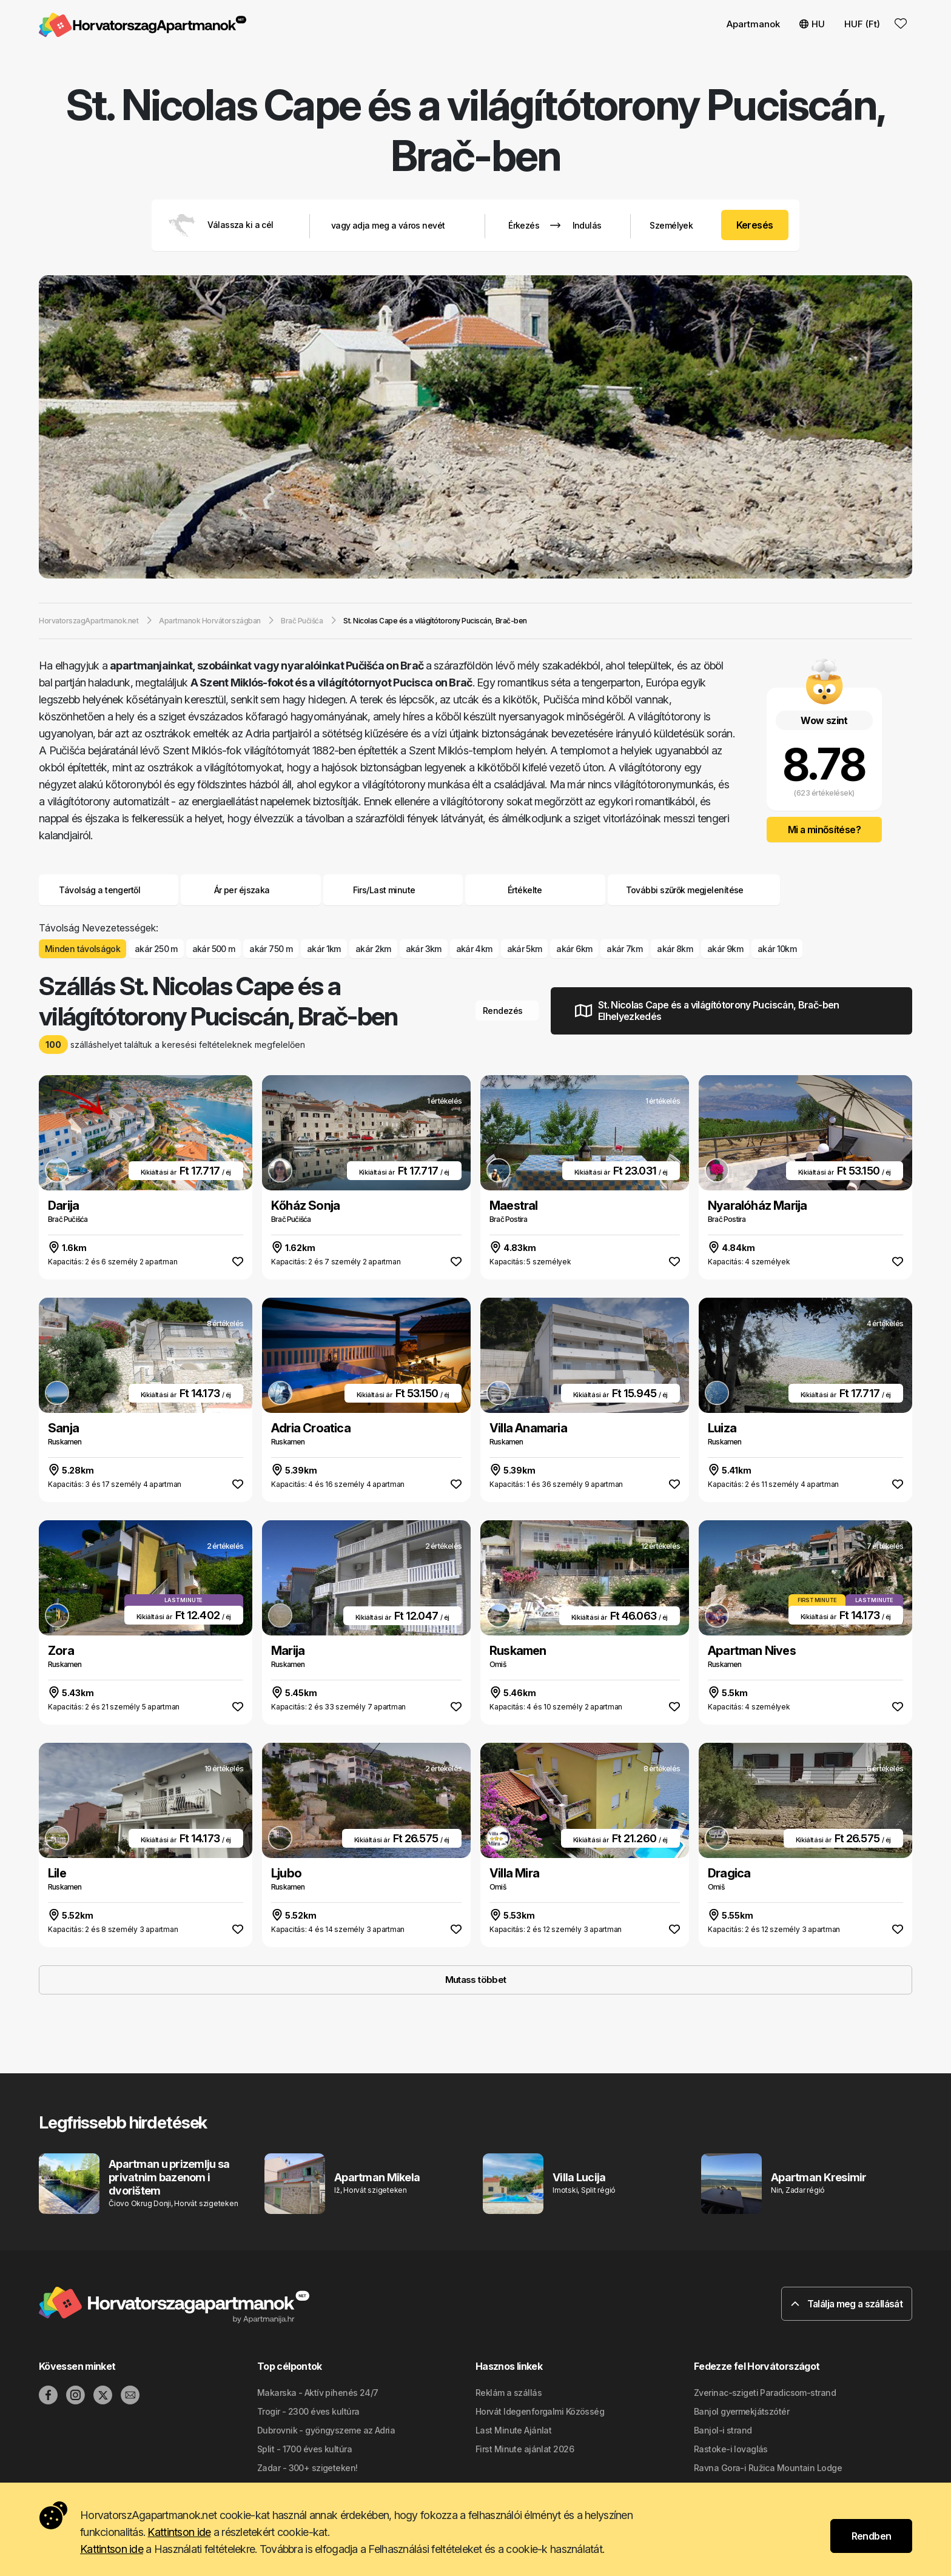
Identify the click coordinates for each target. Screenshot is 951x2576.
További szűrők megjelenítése (694, 890)
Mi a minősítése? (824, 829)
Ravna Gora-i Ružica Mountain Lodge (768, 2468)
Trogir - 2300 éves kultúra (308, 2411)
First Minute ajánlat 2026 (525, 2449)
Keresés (754, 225)
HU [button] (812, 24)
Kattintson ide (178, 2532)
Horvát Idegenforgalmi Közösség (540, 2411)
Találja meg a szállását (846, 2304)
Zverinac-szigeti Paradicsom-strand (765, 2392)
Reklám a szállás (509, 2392)
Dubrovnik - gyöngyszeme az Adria (326, 2430)
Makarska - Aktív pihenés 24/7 (317, 2392)
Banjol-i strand (723, 2430)
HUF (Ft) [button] (862, 24)
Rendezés (507, 1010)
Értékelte (525, 890)
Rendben (872, 2536)
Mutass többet (475, 1979)
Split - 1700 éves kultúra (304, 2449)
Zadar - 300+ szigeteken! (307, 2468)
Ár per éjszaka (251, 890)
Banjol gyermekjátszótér (741, 2411)
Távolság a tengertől (108, 890)
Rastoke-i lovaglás (731, 2449)
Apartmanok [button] (753, 24)
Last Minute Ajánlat (513, 2430)
